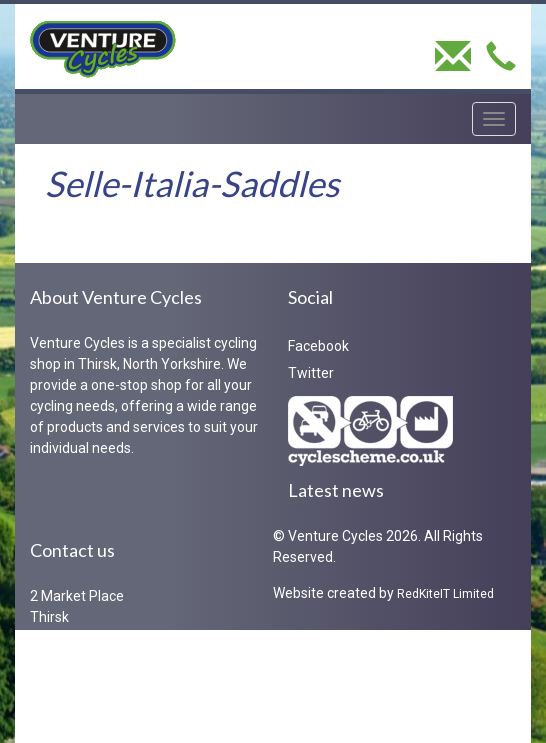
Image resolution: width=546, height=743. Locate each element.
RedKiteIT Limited (445, 594)
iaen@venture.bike (122, 717)
